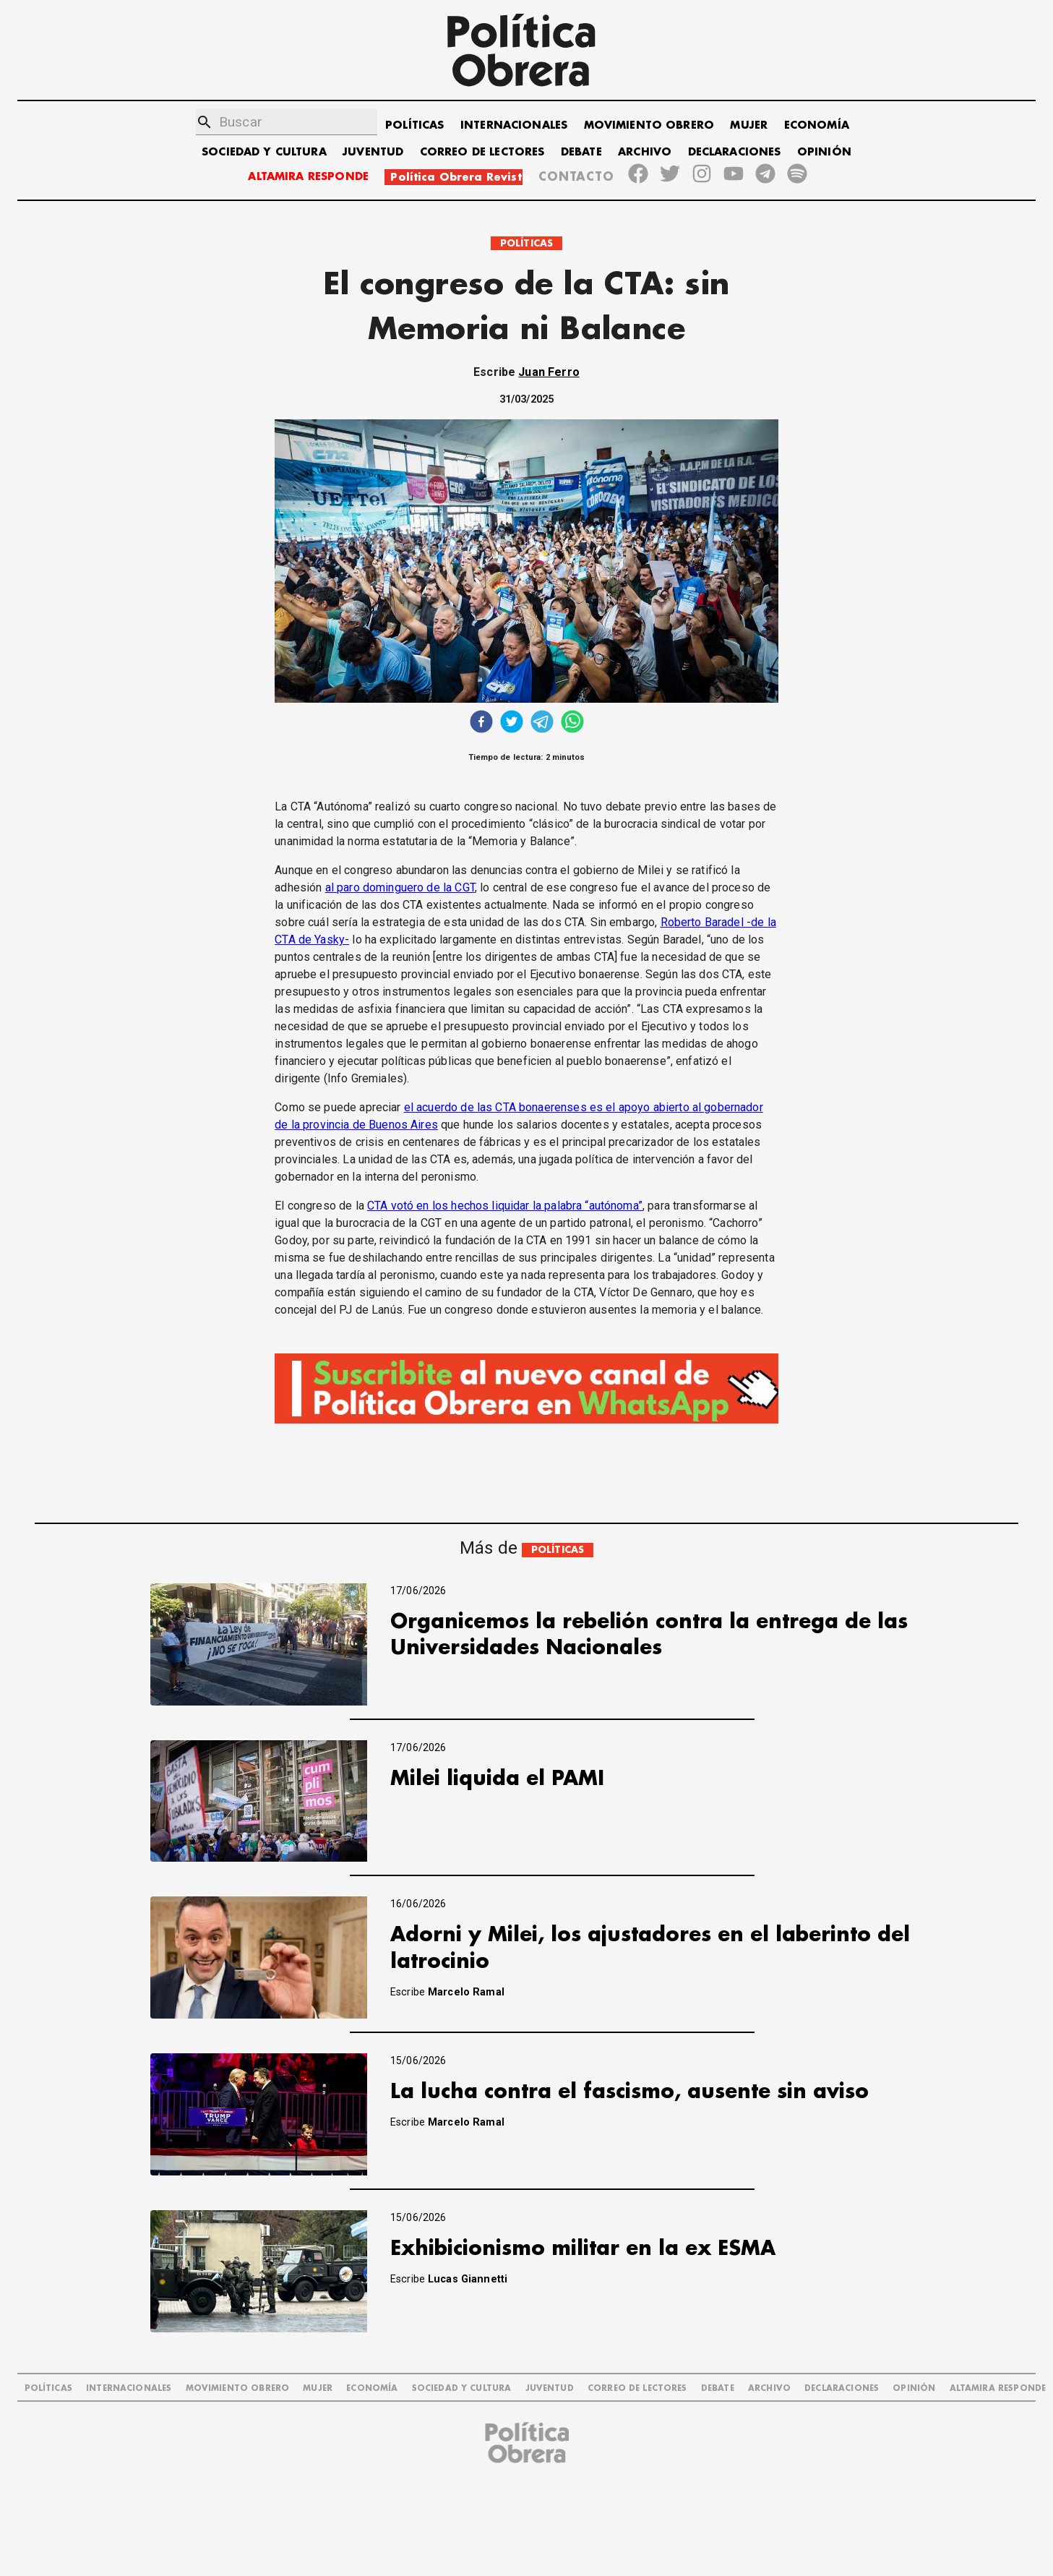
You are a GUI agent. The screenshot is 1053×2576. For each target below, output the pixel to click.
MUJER (749, 125)
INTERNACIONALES (513, 125)
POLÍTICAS (414, 125)
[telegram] (542, 723)
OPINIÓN (824, 152)
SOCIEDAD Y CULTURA (264, 152)
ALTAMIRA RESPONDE (308, 176)
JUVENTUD (373, 152)
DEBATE (581, 152)
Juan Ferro (549, 372)
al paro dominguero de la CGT (400, 887)
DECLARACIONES (734, 152)
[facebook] (481, 723)
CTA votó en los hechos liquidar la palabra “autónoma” (504, 1205)
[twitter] (511, 723)
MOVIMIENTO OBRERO (649, 125)
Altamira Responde (998, 2388)
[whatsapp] (572, 723)
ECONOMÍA (816, 125)
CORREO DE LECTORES (482, 152)
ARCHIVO (644, 152)
